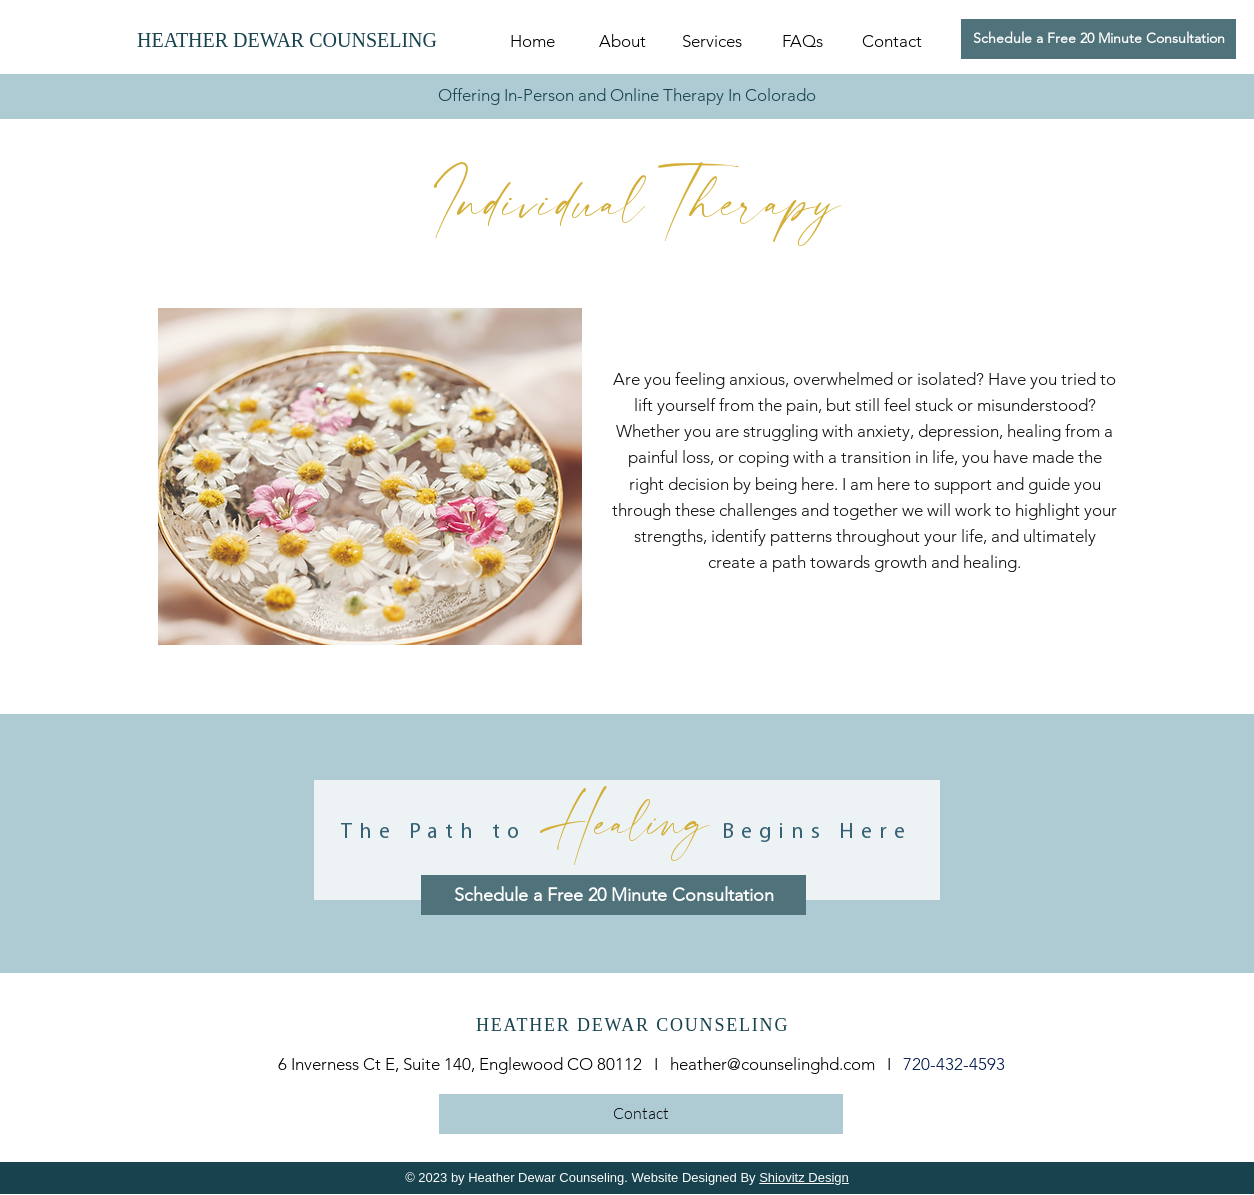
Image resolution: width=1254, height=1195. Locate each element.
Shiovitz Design (804, 1177)
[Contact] (641, 1114)
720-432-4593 (954, 1064)
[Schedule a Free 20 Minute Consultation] (1098, 39)
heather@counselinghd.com (772, 1064)
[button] (712, 41)
